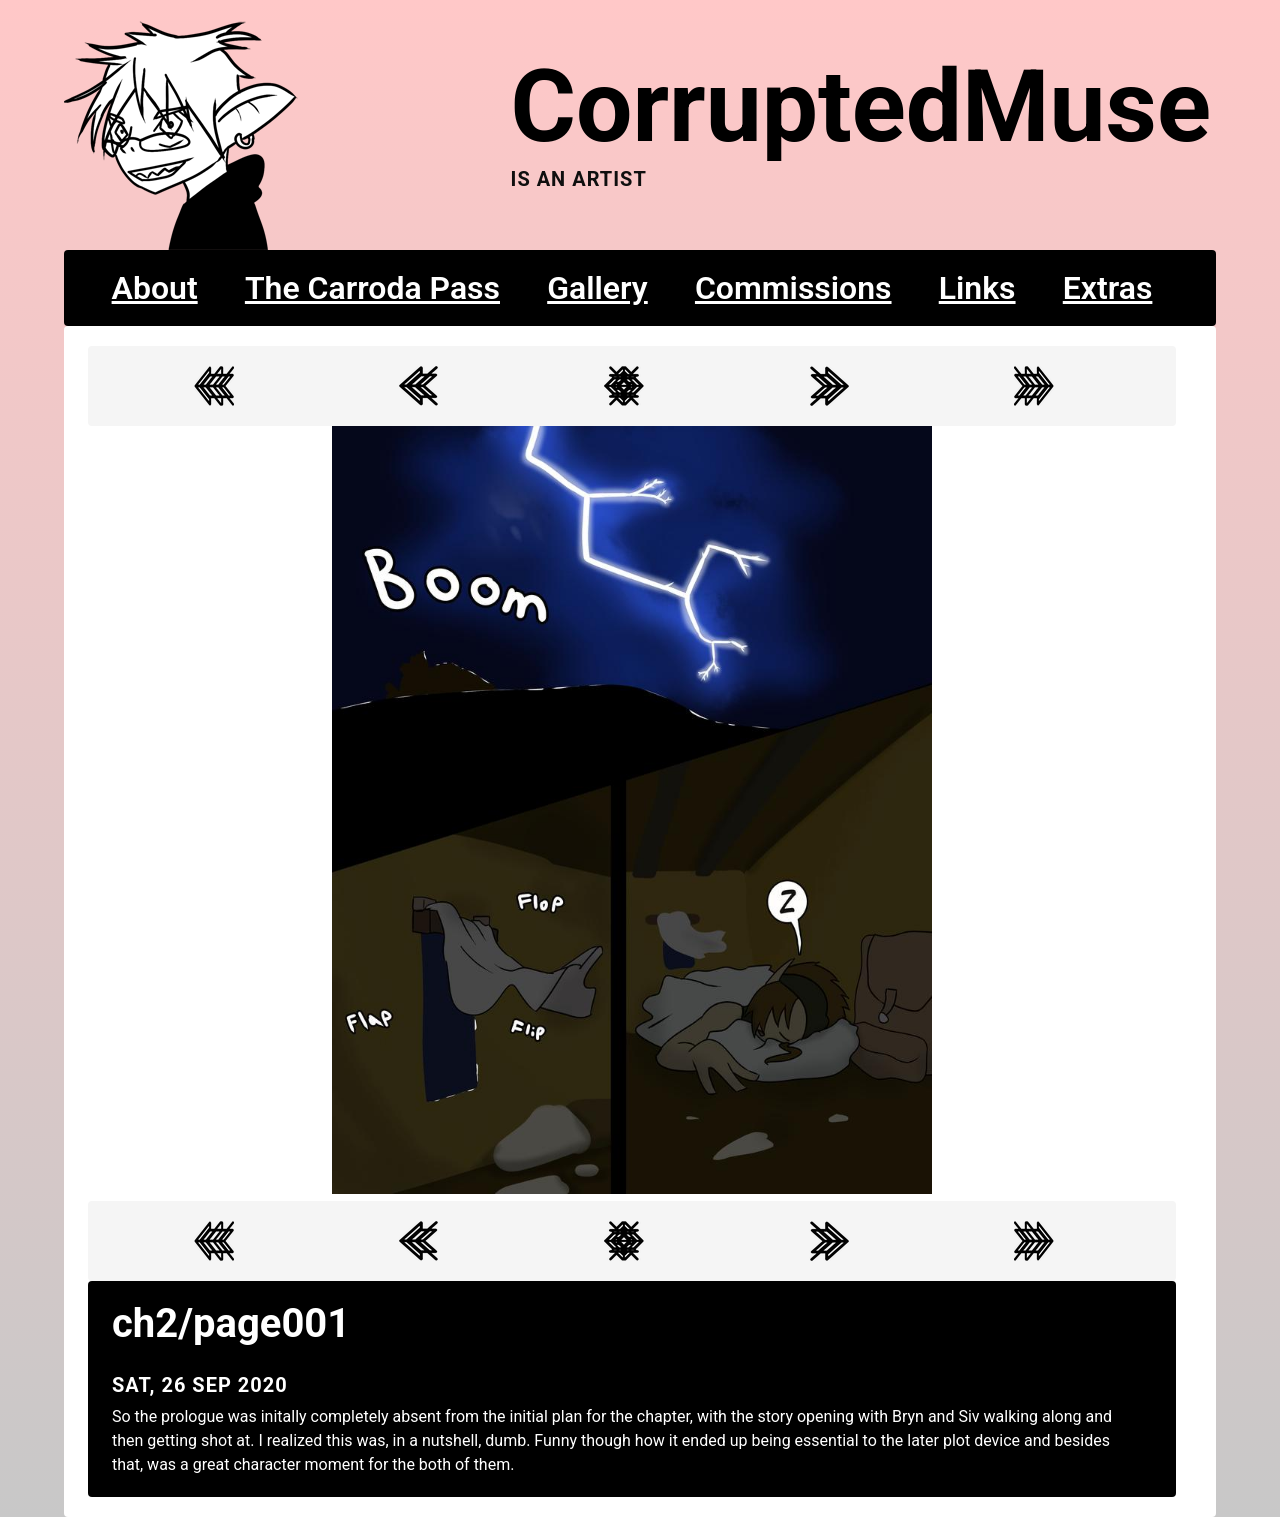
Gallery (597, 288)
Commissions (793, 288)
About (155, 288)
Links (977, 288)
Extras (1108, 288)
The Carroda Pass (372, 288)
